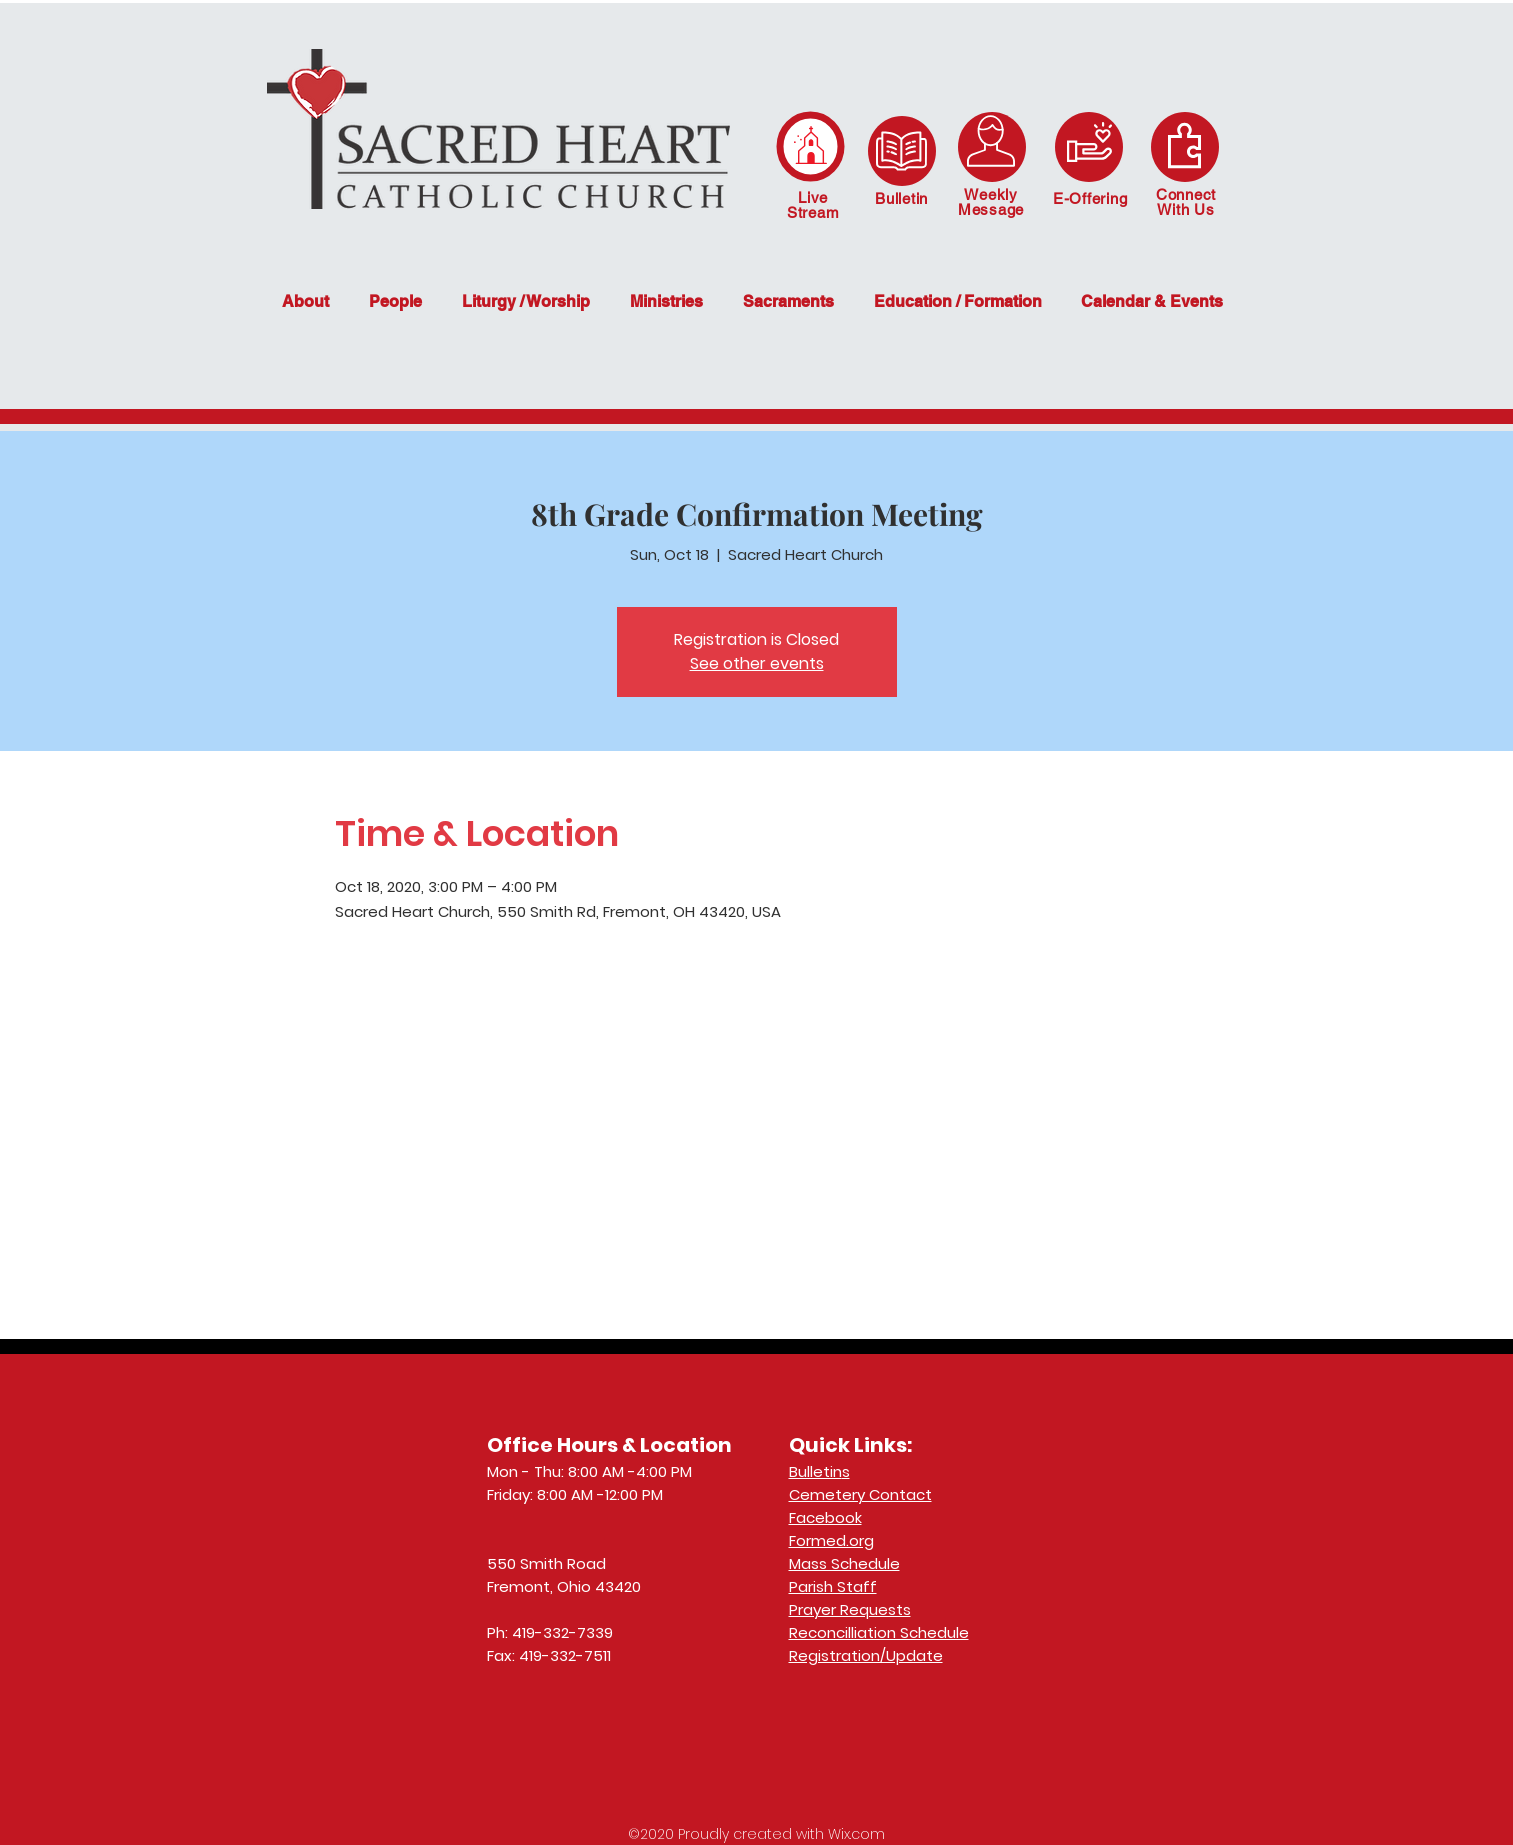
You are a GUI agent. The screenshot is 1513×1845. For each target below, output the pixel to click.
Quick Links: (850, 1445)
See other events (757, 663)
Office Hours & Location (609, 1445)
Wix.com (856, 1834)
